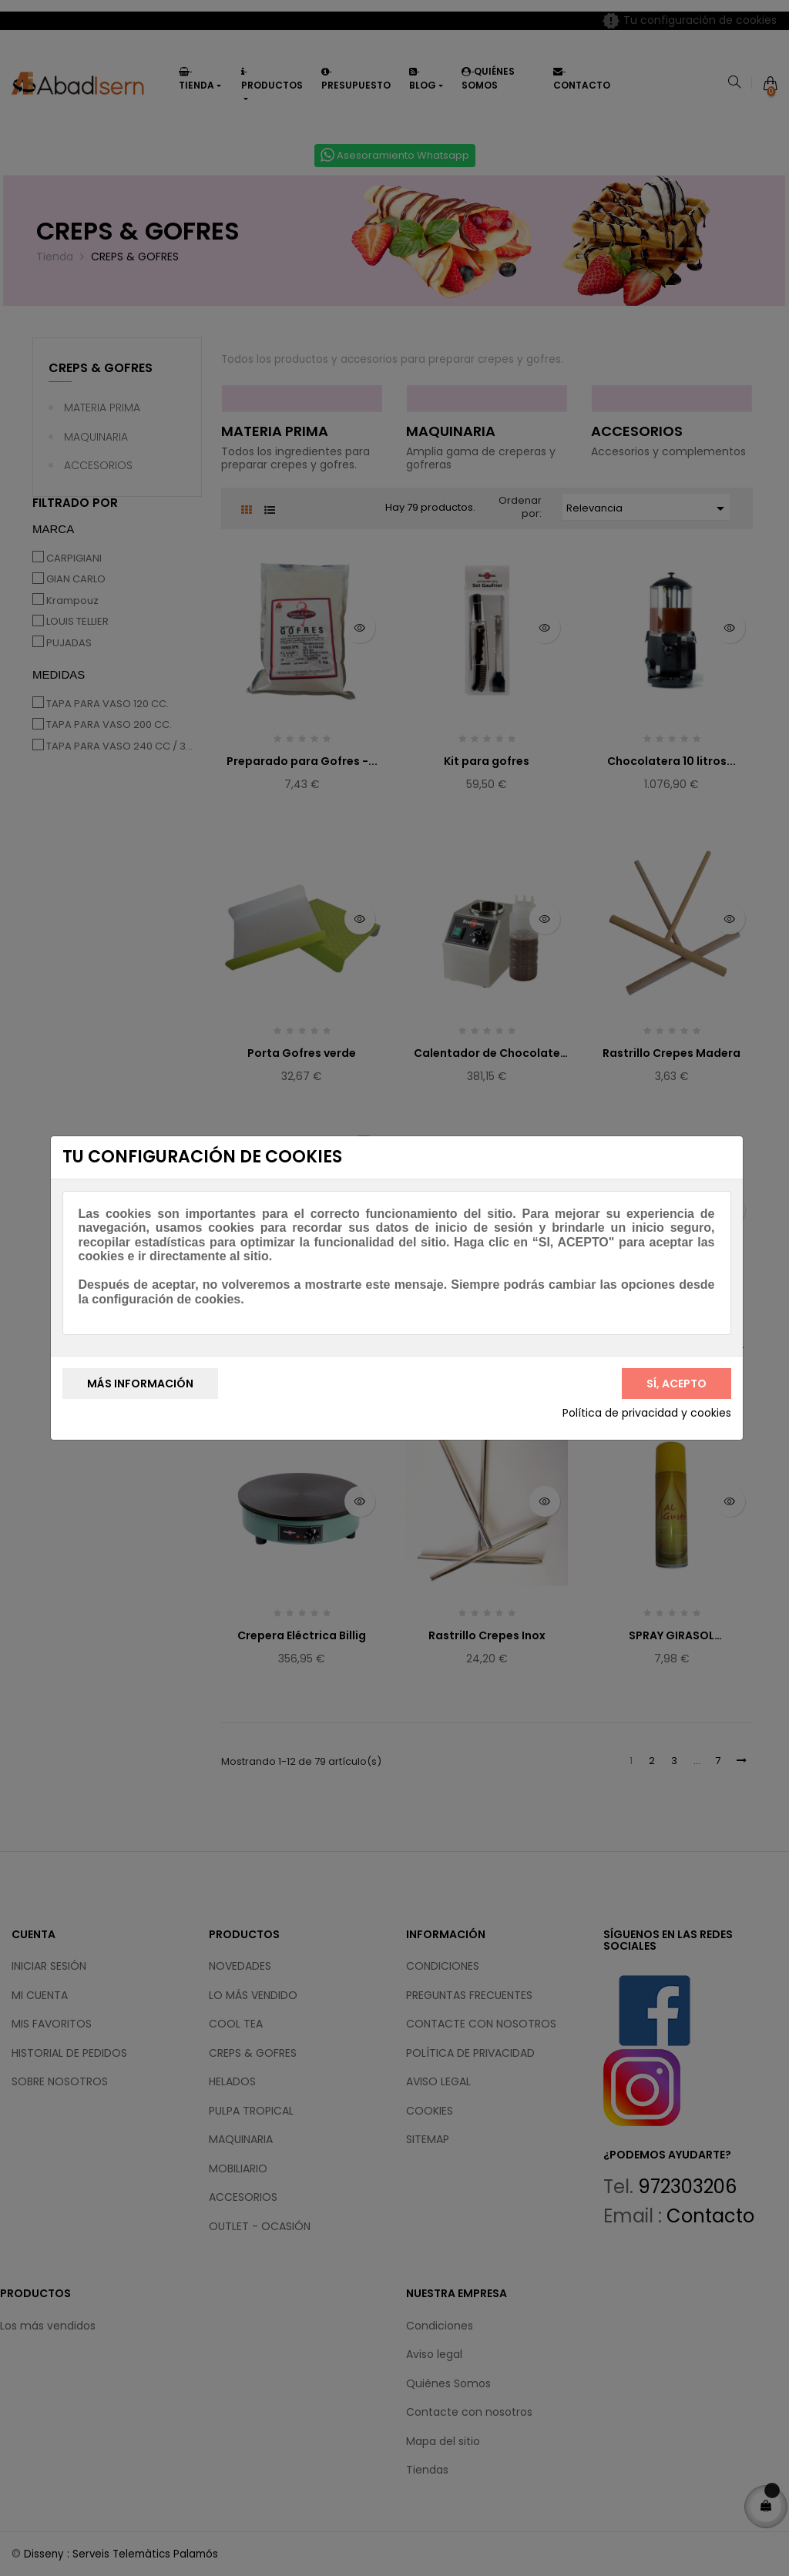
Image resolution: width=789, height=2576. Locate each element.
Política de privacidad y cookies (646, 1413)
